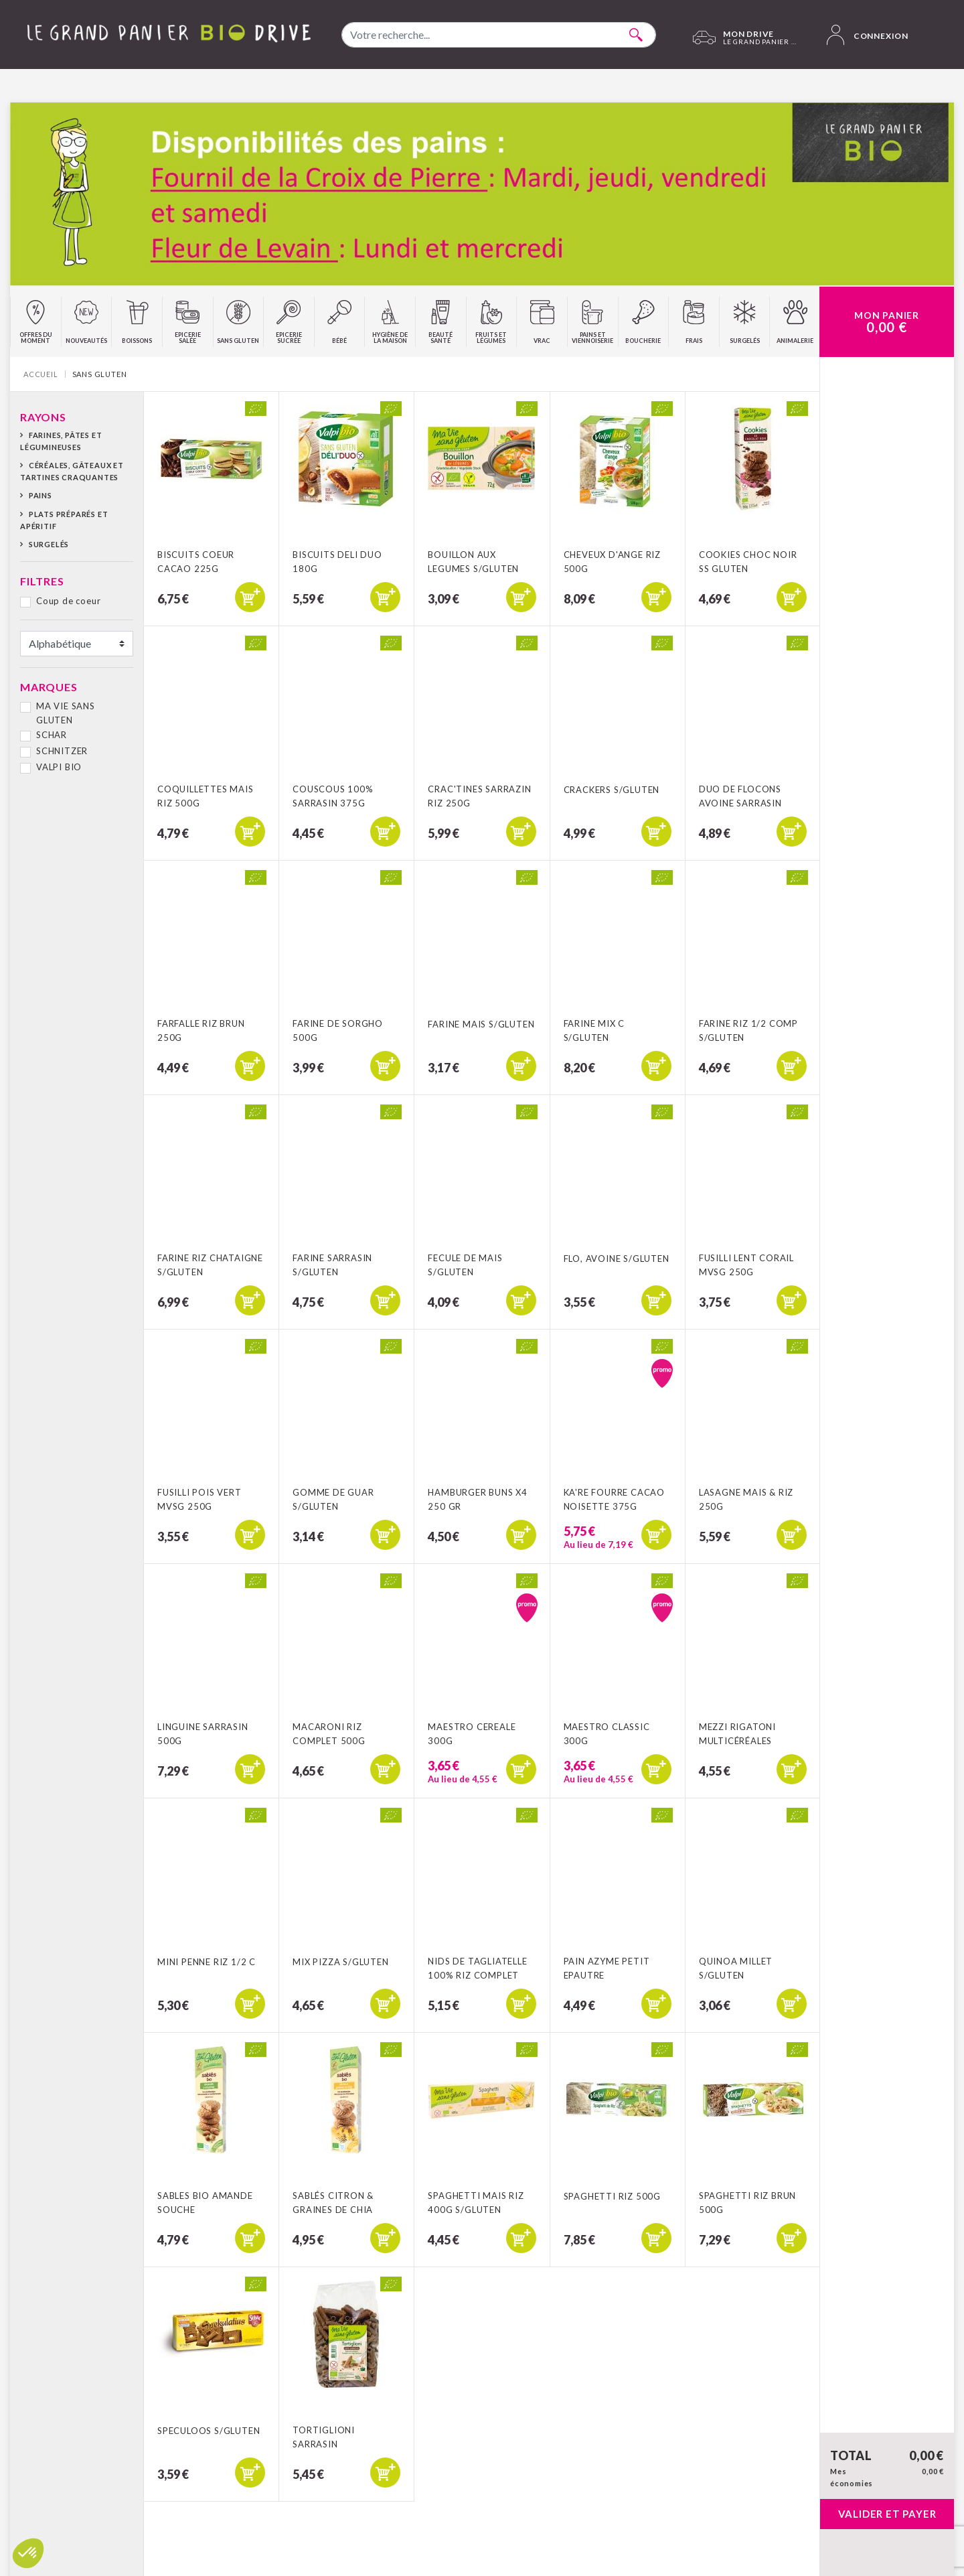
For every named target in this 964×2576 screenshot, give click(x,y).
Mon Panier (886, 322)
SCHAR (51, 734)
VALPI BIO (59, 767)
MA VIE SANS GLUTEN (65, 713)
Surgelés (49, 544)
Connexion (867, 35)
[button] (28, 2553)
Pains (40, 495)
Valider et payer (887, 2514)
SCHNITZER (62, 750)
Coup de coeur (68, 600)
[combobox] (498, 35)
